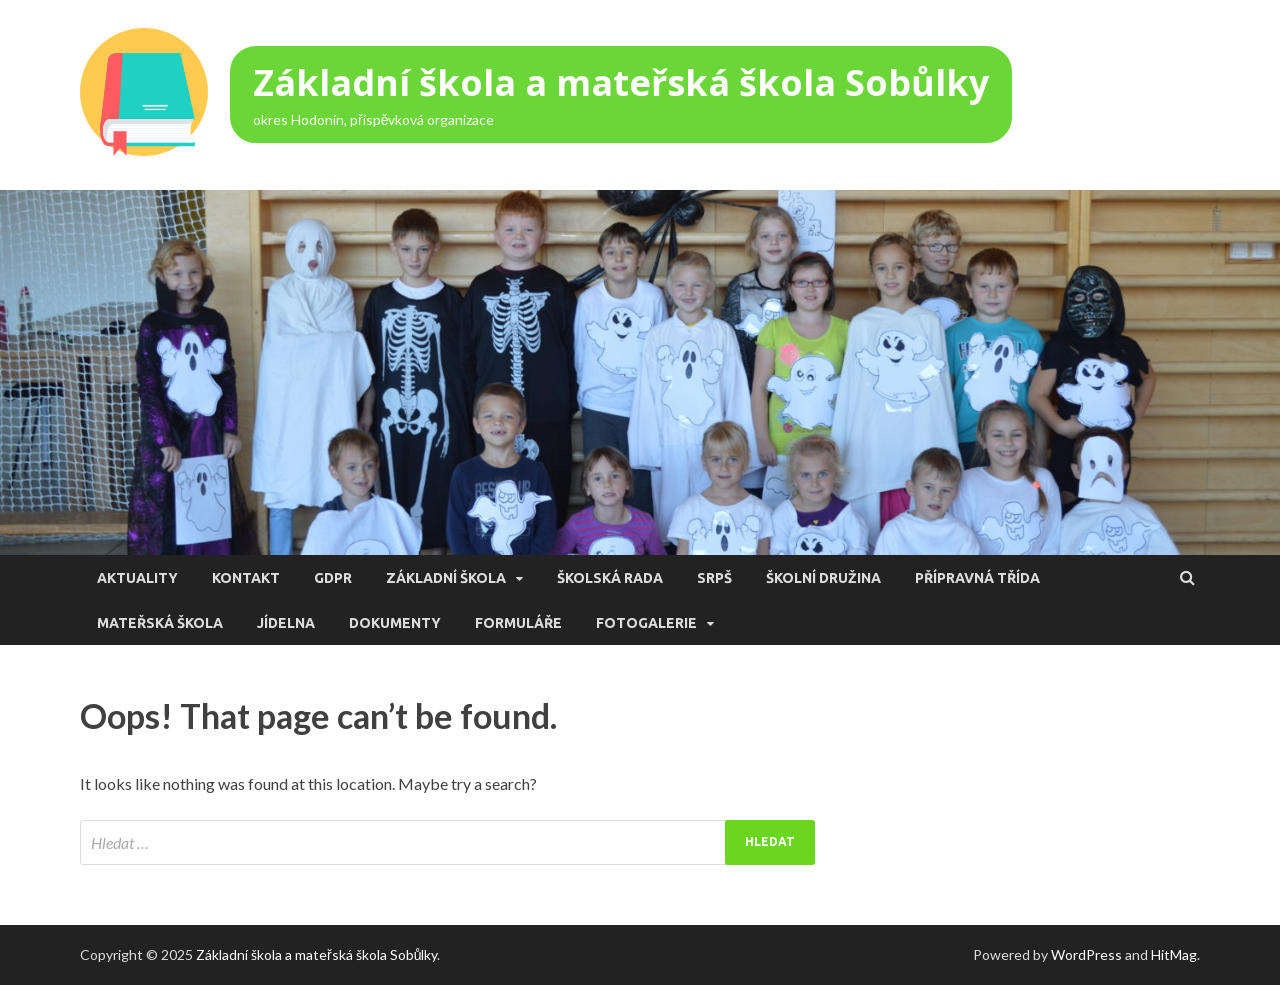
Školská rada (610, 578)
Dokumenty (395, 623)
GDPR (333, 578)
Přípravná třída (977, 578)
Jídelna (286, 623)
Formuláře (518, 623)
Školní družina (823, 578)
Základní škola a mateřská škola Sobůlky (621, 82)
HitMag (1174, 954)
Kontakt (246, 578)
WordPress (1086, 954)
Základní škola (446, 578)
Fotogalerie (646, 623)
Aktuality (137, 578)
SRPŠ (714, 578)
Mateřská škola (160, 623)
